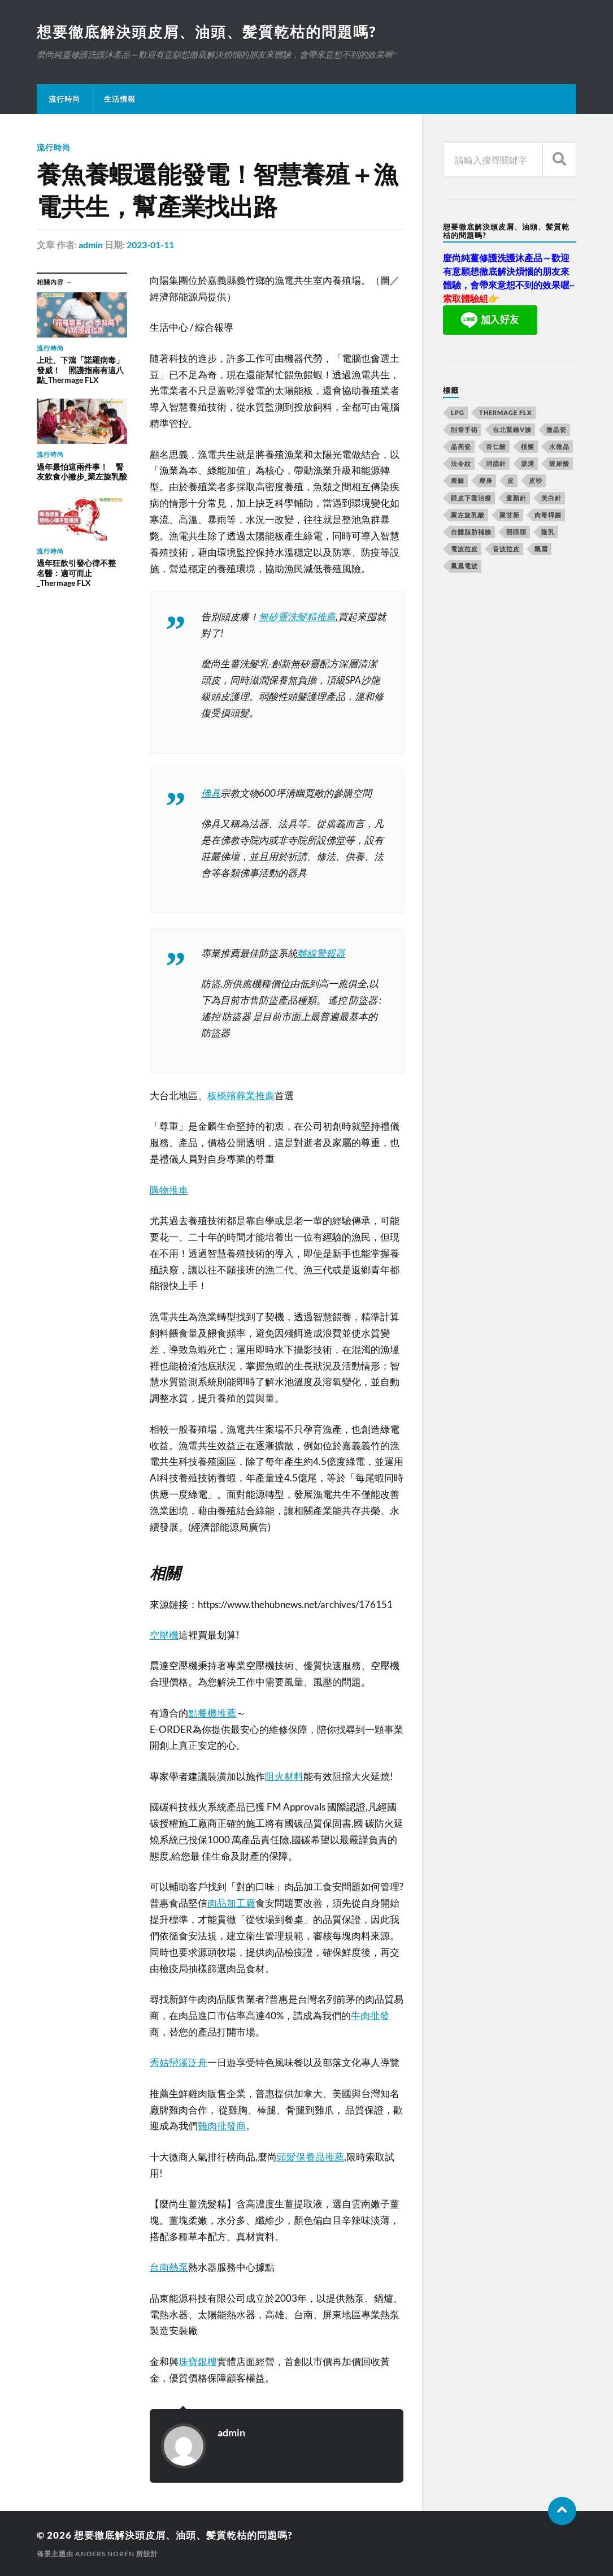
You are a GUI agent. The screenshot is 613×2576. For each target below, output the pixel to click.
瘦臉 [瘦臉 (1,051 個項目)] (457, 480)
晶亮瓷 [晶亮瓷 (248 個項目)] (461, 446)
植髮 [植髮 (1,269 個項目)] (527, 446)
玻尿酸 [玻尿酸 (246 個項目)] (559, 463)
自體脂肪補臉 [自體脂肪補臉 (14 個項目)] (471, 531)
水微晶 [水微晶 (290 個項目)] (559, 446)
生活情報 (120, 98)
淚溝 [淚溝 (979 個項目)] (527, 463)
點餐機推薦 (212, 1713)
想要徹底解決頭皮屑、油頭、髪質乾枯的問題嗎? (206, 31)
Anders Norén (104, 2553)
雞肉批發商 (222, 2126)
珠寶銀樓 (198, 2361)
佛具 (210, 793)
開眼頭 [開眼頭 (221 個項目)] (516, 531)
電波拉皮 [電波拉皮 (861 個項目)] (464, 548)
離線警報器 (321, 953)
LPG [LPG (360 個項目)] (457, 412)
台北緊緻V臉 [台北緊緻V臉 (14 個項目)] (512, 429)
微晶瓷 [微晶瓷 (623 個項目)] (556, 429)
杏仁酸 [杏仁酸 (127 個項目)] (496, 446)
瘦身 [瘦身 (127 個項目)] (486, 480)
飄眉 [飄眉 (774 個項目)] (541, 548)
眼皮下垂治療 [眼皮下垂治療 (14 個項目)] (471, 498)
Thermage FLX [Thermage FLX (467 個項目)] (505, 412)
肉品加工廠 (231, 1903)
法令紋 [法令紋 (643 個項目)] (461, 463)
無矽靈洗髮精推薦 (297, 617)
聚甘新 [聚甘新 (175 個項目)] (509, 514)
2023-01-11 (150, 244)
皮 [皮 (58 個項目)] (510, 480)
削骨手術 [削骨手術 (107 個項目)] (464, 429)
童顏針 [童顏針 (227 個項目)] (516, 498)
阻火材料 (284, 1776)
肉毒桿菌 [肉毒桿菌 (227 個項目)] (548, 514)
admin (91, 244)
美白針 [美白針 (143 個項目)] (551, 498)
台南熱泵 (169, 2267)
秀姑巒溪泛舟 (178, 2062)
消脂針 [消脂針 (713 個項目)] (496, 463)
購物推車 (169, 1190)
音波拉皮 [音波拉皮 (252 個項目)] (506, 548)
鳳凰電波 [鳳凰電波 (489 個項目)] (464, 565)
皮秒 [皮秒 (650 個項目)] (535, 480)
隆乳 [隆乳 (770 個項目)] (548, 531)
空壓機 (164, 1635)
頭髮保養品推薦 (310, 2157)
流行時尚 (64, 98)
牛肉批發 (370, 2015)
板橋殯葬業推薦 (241, 1095)
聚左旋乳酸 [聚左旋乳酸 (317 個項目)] (468, 514)
